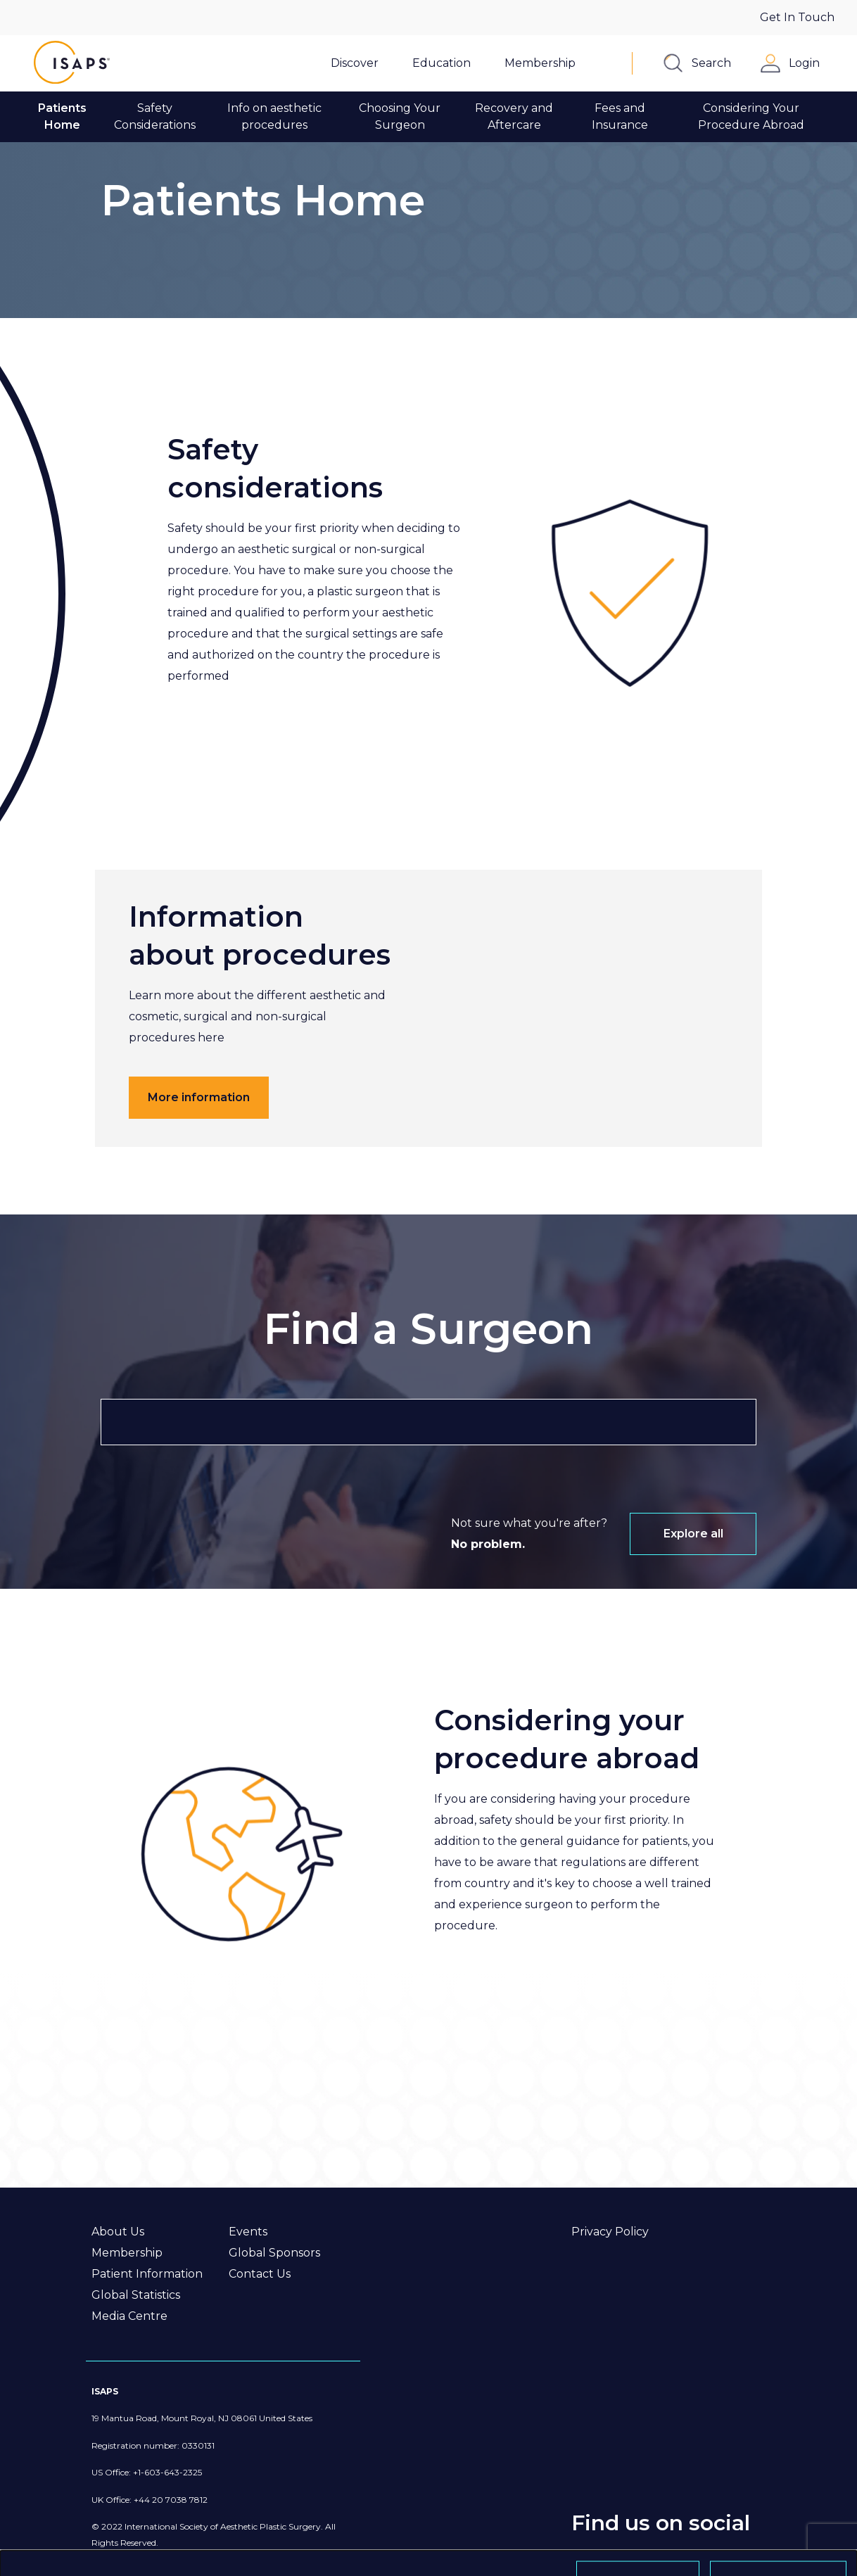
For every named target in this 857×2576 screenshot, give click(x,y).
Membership (127, 2252)
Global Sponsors (274, 2252)
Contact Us (260, 2273)
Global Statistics (135, 2295)
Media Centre (129, 2316)
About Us (117, 2231)
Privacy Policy (610, 2231)
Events (248, 2231)
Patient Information (147, 2273)
